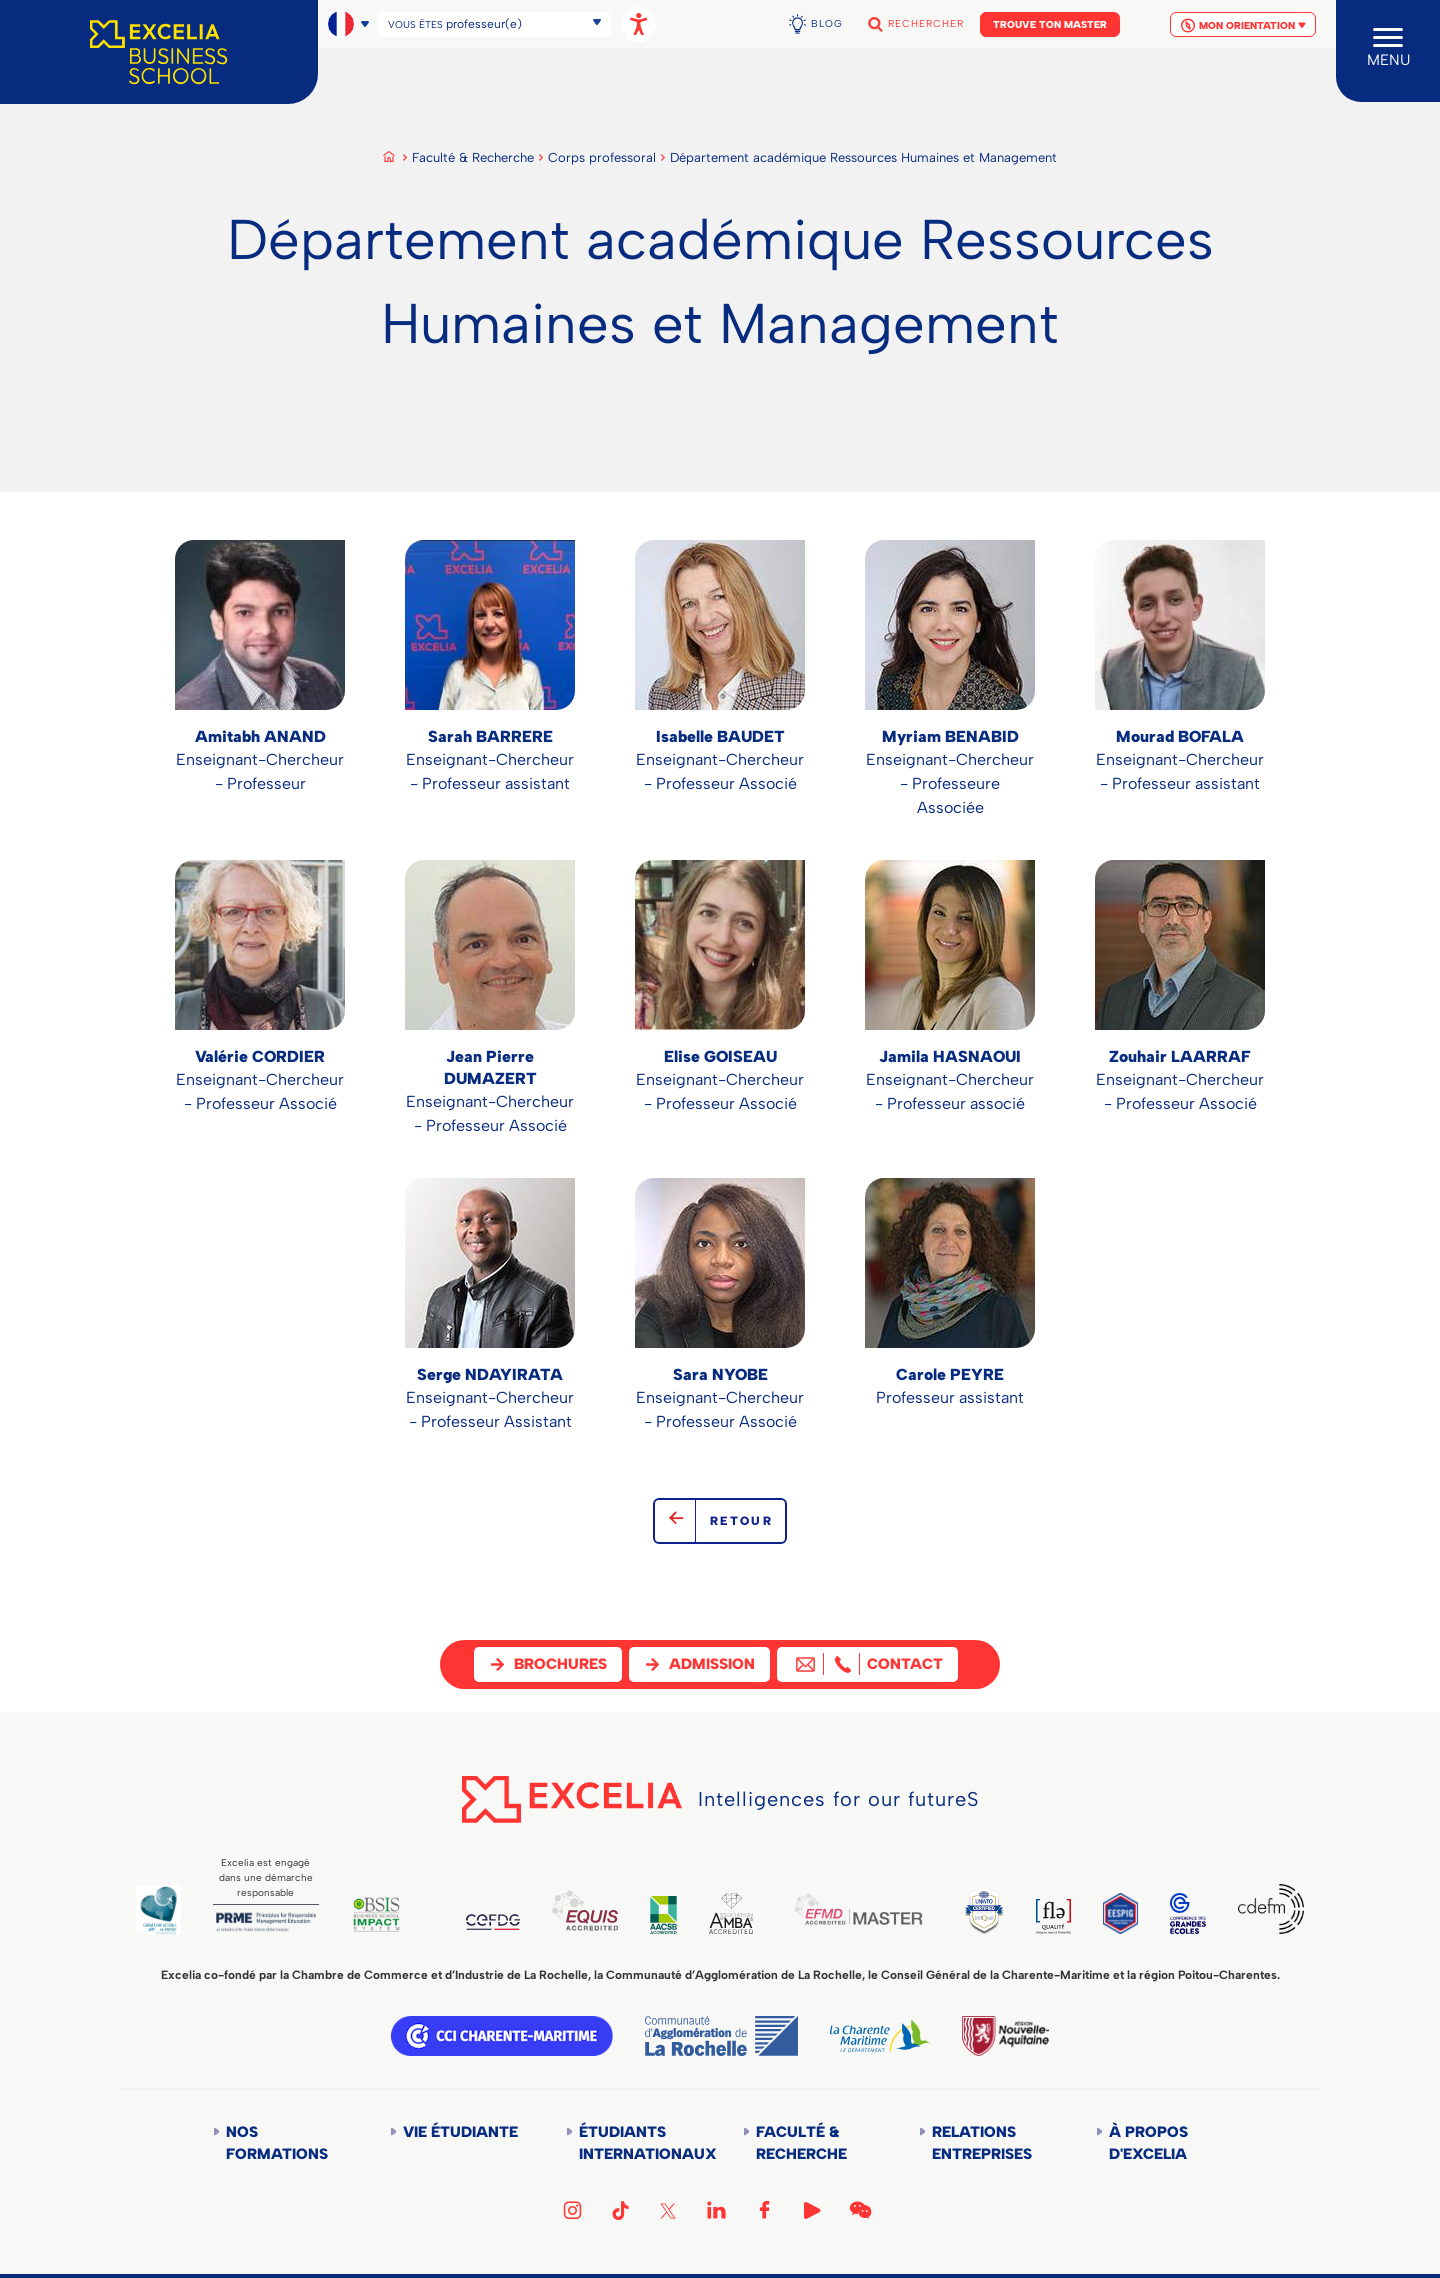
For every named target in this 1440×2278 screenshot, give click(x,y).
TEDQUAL (984, 1911)
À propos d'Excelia (1148, 2143)
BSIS (376, 1914)
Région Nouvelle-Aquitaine (1005, 2036)
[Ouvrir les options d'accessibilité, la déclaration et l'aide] (638, 24)
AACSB (663, 1915)
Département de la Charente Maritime (880, 2036)
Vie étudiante (460, 2132)
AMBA (731, 1913)
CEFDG (493, 1922)
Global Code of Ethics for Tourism (158, 1909)
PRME (266, 1922)
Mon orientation (1243, 25)
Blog (827, 23)
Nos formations (277, 2143)
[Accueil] (159, 52)
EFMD (858, 1909)
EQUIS (585, 1910)
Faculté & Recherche (473, 157)
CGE (1188, 1913)
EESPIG (1120, 1913)
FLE (1053, 1916)
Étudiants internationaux (638, 2143)
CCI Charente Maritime (502, 2036)
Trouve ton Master (1050, 24)
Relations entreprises (982, 2143)
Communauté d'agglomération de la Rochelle (721, 2036)
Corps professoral (602, 157)
